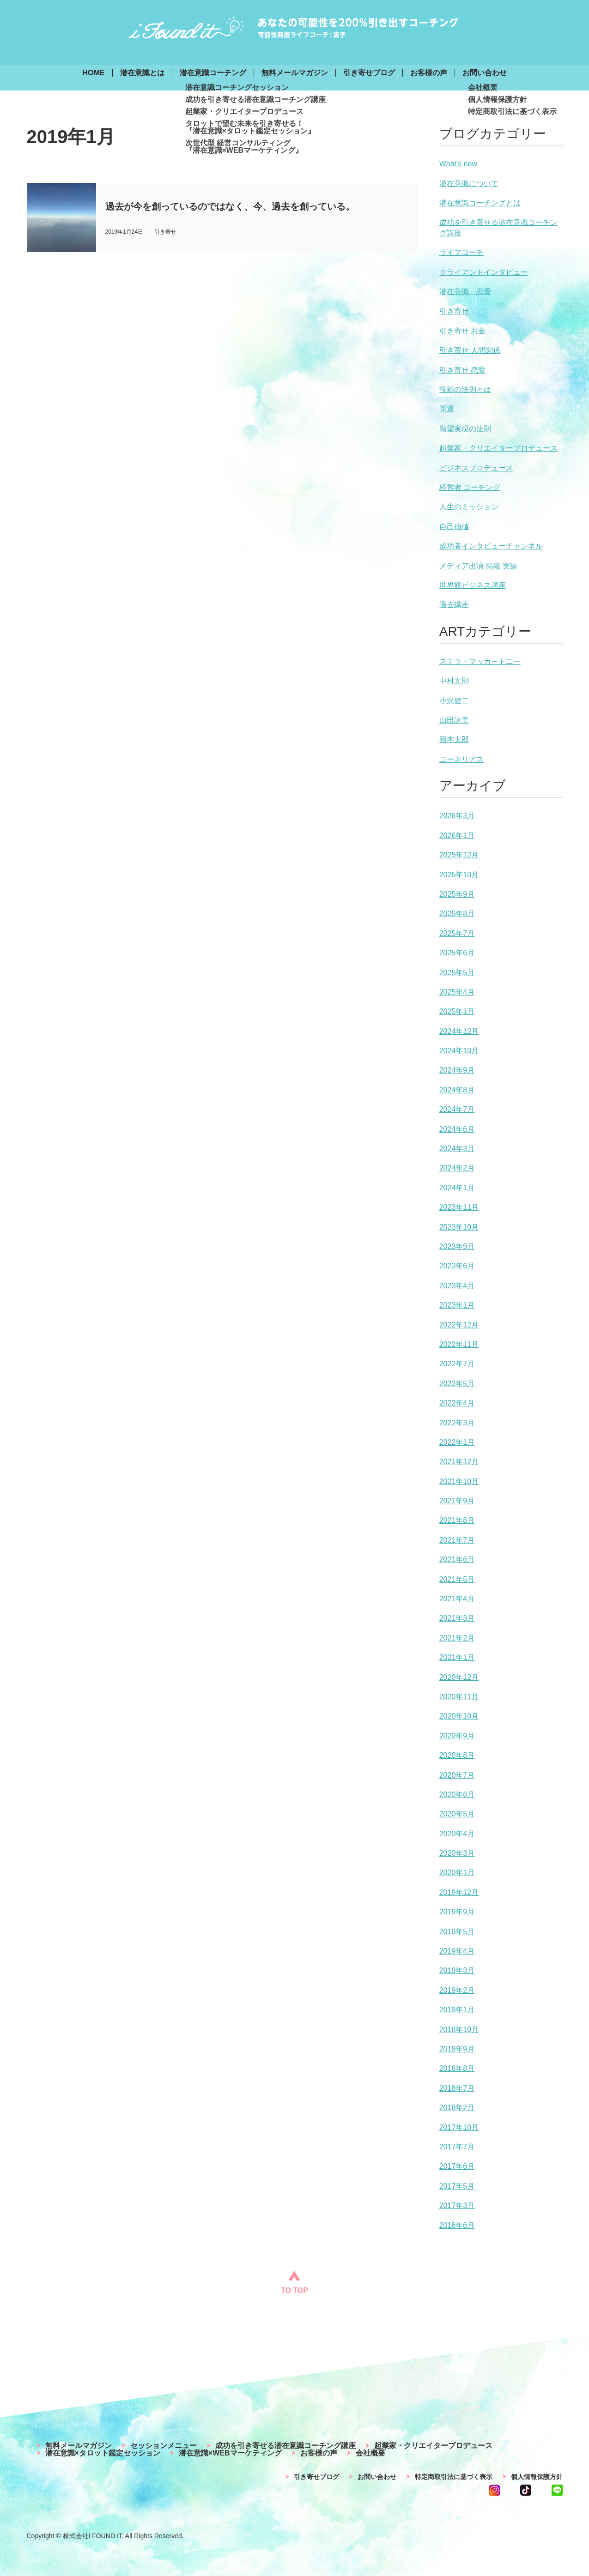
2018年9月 (457, 2049)
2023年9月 (457, 1246)
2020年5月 (457, 1814)
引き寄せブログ (369, 73)
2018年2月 (457, 2107)
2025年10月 (459, 875)
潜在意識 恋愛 (465, 292)
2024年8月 (457, 1090)
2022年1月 (457, 1442)
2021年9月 (457, 1501)
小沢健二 (454, 701)
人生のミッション (468, 507)
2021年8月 (457, 1520)
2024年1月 (457, 1188)
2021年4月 (457, 1599)
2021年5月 (457, 1579)
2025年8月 (457, 913)
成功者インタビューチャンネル (491, 546)
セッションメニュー (163, 2445)
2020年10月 (459, 1716)
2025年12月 (459, 855)
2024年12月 (459, 1031)
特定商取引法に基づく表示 (453, 2476)
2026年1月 (457, 835)
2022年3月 (457, 1423)
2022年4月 (457, 1403)
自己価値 (454, 527)
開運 (446, 409)
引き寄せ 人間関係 (469, 350)
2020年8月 (457, 1755)
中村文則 (454, 681)
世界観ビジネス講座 (472, 585)
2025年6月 (457, 953)
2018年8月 (457, 2068)
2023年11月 (459, 1207)
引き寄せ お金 (462, 331)
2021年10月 (459, 1481)
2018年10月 (459, 2029)
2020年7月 (457, 1775)
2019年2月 (457, 1990)
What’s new (458, 164)
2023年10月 (459, 1227)
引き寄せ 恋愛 (462, 370)
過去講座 (454, 605)
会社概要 (370, 2453)
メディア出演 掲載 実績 (478, 566)
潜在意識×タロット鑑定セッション (102, 2453)
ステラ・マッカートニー (480, 661)
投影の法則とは (465, 389)
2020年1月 (457, 1872)
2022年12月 (459, 1325)
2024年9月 (457, 1070)
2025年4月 (457, 992)
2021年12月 (459, 1462)
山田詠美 (454, 720)
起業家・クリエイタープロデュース (498, 448)
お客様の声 (428, 73)
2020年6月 (457, 1794)
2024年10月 (459, 1051)
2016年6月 (457, 2225)
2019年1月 (457, 2010)
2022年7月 (457, 1364)
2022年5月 (457, 1384)
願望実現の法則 (465, 429)
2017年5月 (457, 2186)
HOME (94, 73)
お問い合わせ (484, 73)
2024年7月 (457, 1109)
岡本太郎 (454, 739)
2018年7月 (457, 2088)
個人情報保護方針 (537, 2476)
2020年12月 (459, 1677)
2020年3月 (457, 1853)
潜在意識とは (142, 73)
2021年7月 (457, 1540)
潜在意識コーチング (213, 73)
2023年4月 (457, 1286)
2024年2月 (457, 1168)
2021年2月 (457, 1638)
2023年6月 (457, 1266)
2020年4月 (457, 1834)
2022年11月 (459, 1344)
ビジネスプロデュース (476, 468)
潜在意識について (468, 183)
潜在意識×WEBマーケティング (230, 2453)
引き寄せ (454, 311)
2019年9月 (457, 1912)
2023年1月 (457, 1305)
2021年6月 (457, 1559)
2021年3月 (457, 1618)
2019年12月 (459, 1892)
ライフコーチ (461, 252)
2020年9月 (457, 1736)
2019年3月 (457, 1970)
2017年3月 (457, 2205)
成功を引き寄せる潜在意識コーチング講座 (285, 2445)
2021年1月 (457, 1657)
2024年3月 (457, 1148)
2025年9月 (457, 894)
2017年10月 (459, 2127)
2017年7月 (457, 2147)
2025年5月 (457, 973)
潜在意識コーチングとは (480, 203)
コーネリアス (461, 759)
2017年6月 (457, 2166)
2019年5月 (457, 1932)
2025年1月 (457, 1011)
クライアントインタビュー (483, 272)
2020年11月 (459, 1697)
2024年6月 (457, 1129)
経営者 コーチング (469, 487)
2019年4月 (457, 1951)
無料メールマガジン (294, 73)
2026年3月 (457, 816)
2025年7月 (457, 933)
